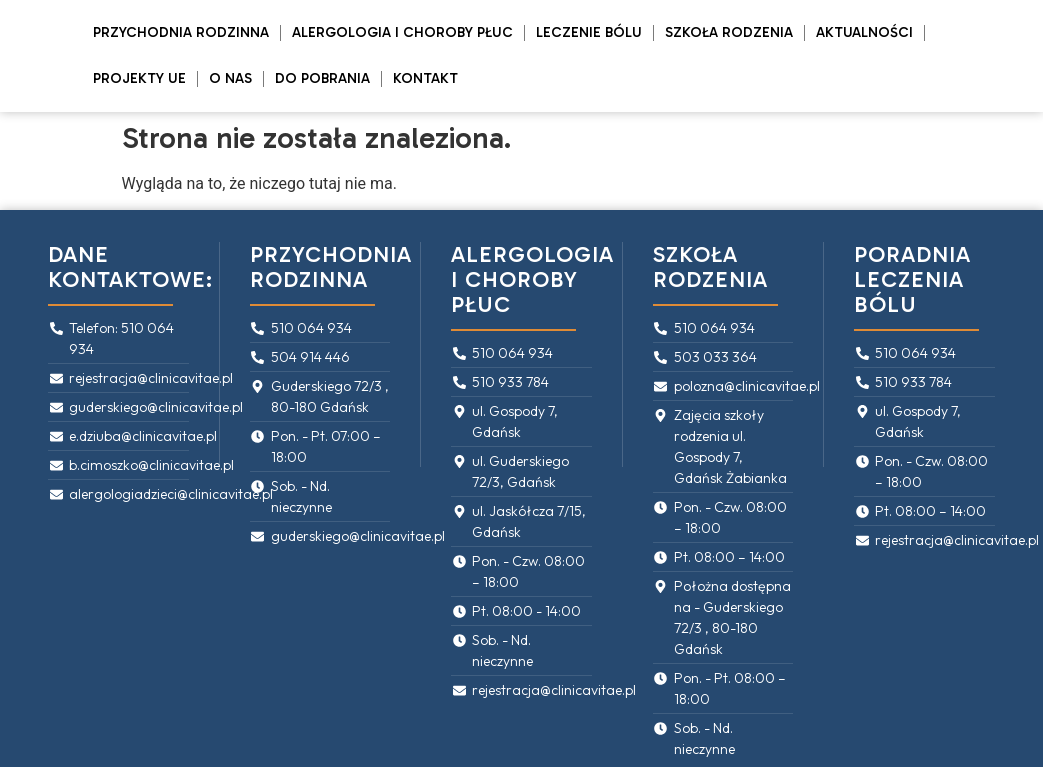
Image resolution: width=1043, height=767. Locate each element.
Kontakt (425, 78)
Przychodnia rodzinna (181, 32)
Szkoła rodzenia (729, 32)
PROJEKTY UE (139, 78)
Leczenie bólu (589, 32)
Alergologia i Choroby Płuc (402, 32)
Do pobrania (322, 78)
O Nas (230, 78)
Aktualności (864, 32)
